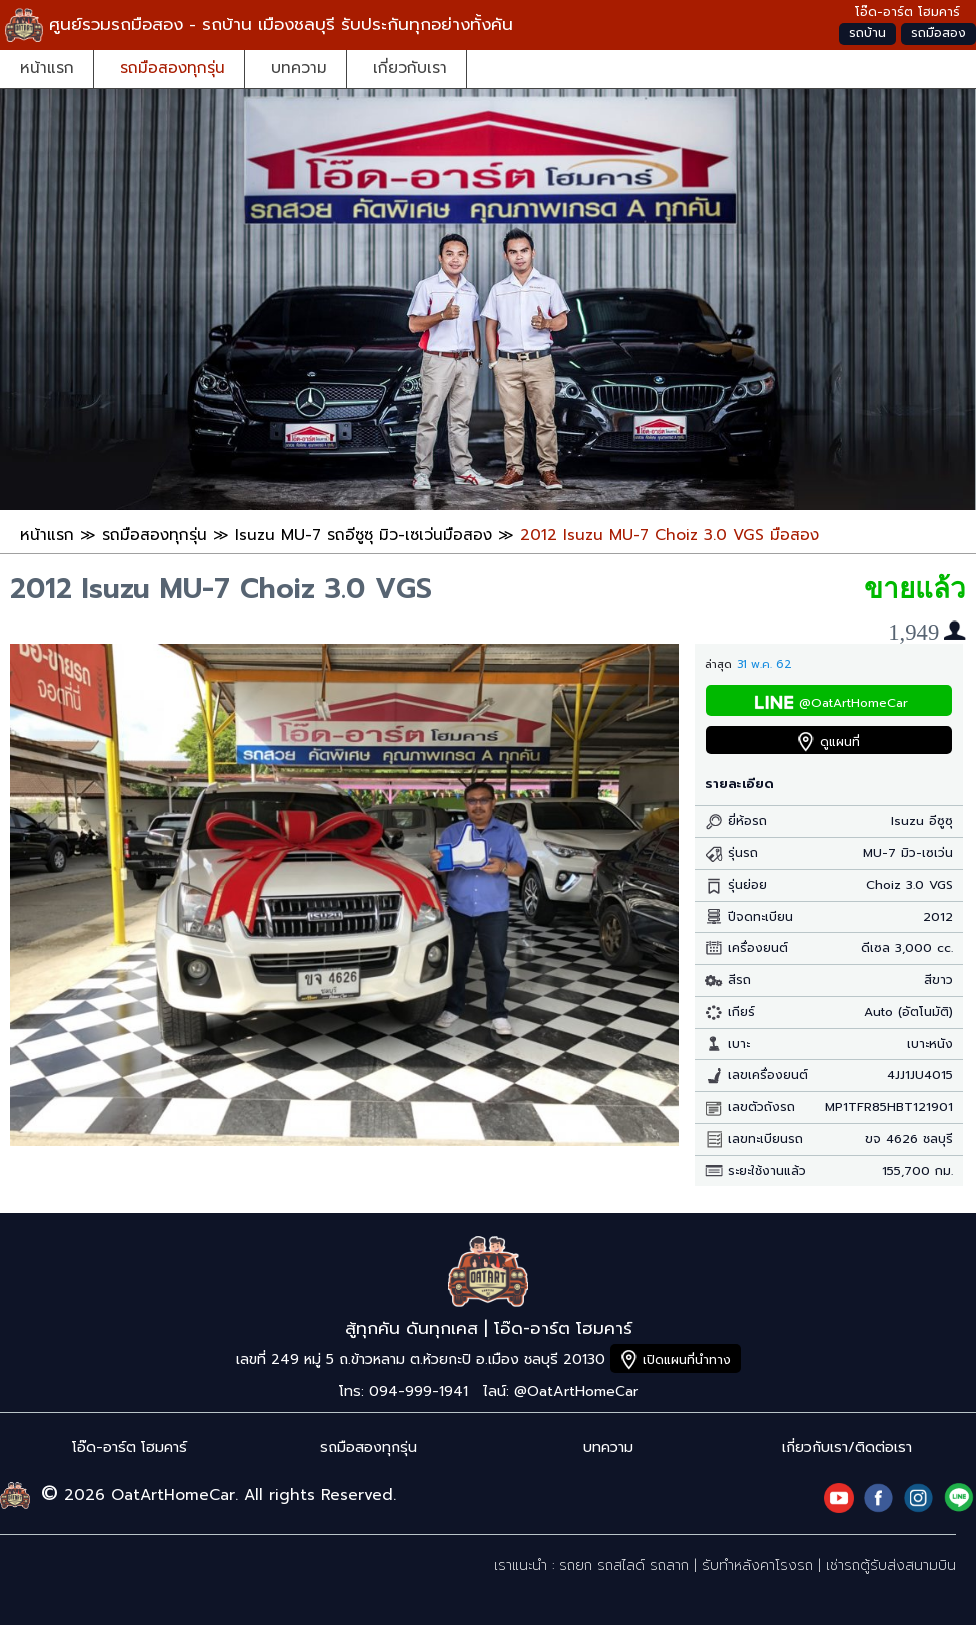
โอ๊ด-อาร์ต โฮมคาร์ (129, 1447)
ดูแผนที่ (840, 742)
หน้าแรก (47, 67)
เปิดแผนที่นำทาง (687, 1359)
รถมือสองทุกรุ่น (172, 67)
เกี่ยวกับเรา (410, 67)
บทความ (299, 67)
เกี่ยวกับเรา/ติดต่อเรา (847, 1447)
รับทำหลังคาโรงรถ (757, 1565)
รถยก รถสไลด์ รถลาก (624, 1565)
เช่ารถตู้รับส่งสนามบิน (891, 1565)
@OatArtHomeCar (853, 703)
